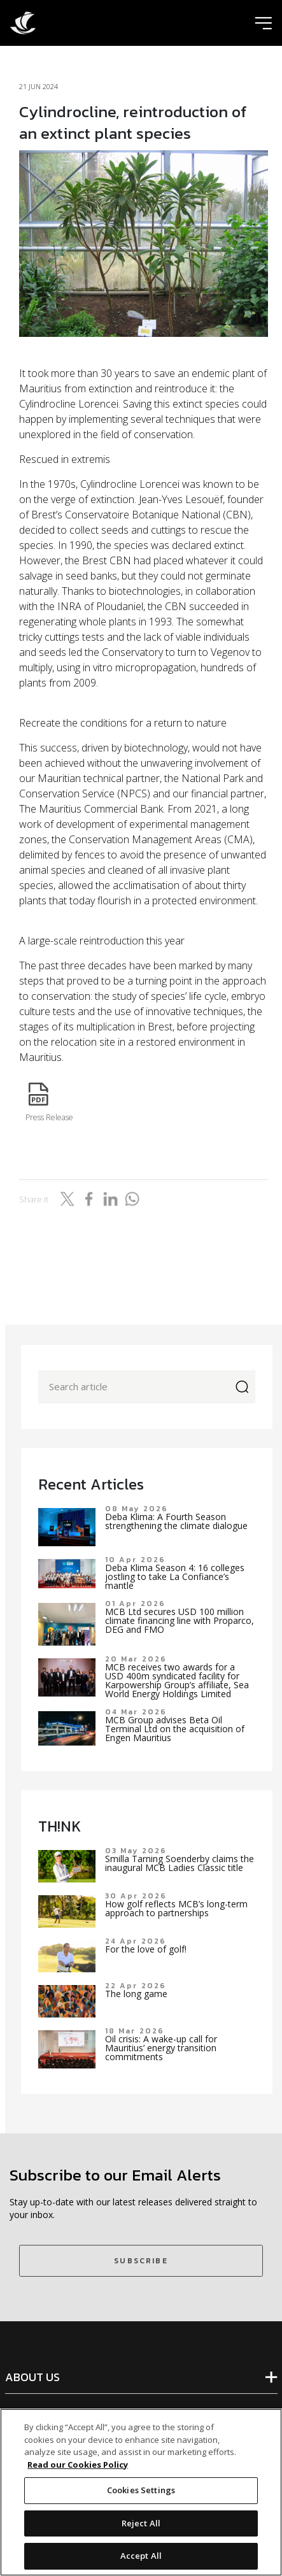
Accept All (141, 2555)
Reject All (141, 2523)
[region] (141, 2492)
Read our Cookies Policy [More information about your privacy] (77, 2464)
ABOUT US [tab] (32, 2377)
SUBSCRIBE (140, 2260)
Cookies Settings (141, 2490)
